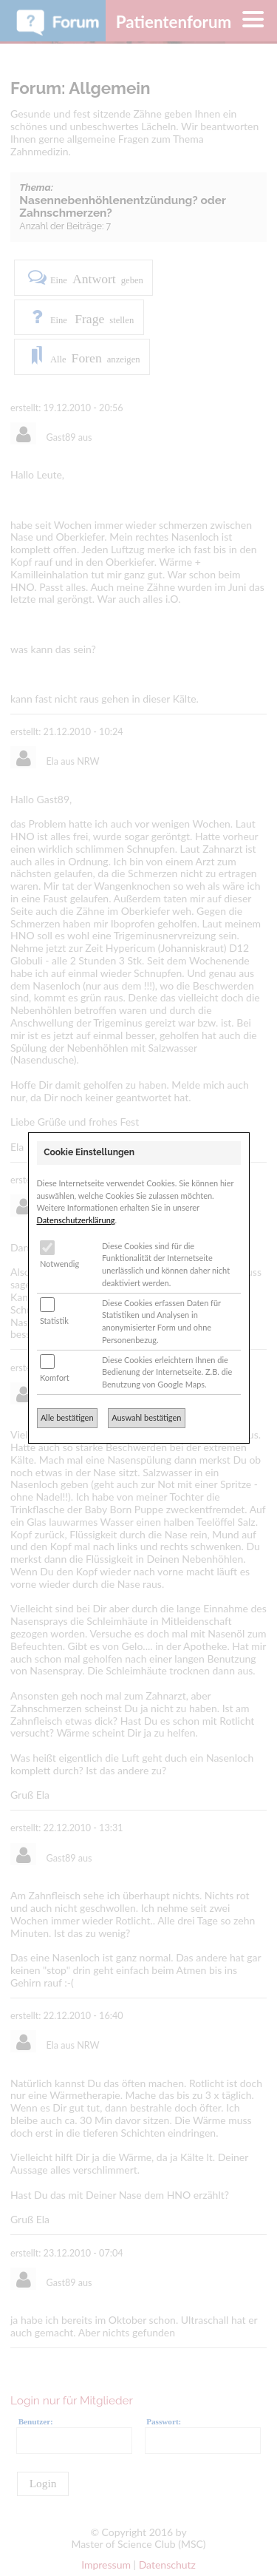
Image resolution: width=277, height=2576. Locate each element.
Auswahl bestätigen (146, 1417)
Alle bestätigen (67, 1417)
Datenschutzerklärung (76, 1220)
